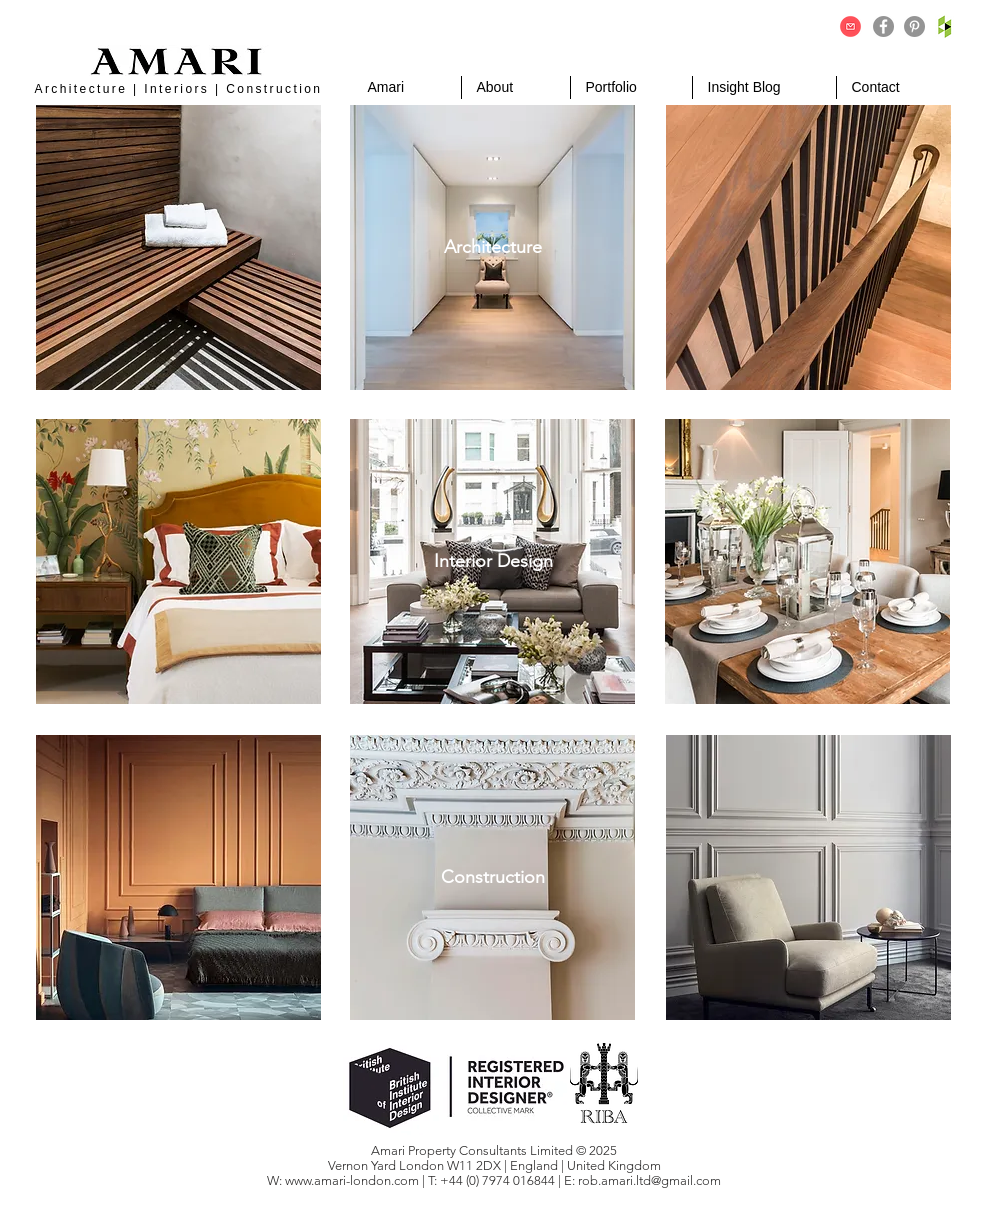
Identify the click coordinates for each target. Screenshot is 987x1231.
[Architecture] (493, 247)
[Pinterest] (914, 26)
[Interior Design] (493, 561)
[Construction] (493, 877)
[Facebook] (883, 26)
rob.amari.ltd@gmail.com (649, 1180)
